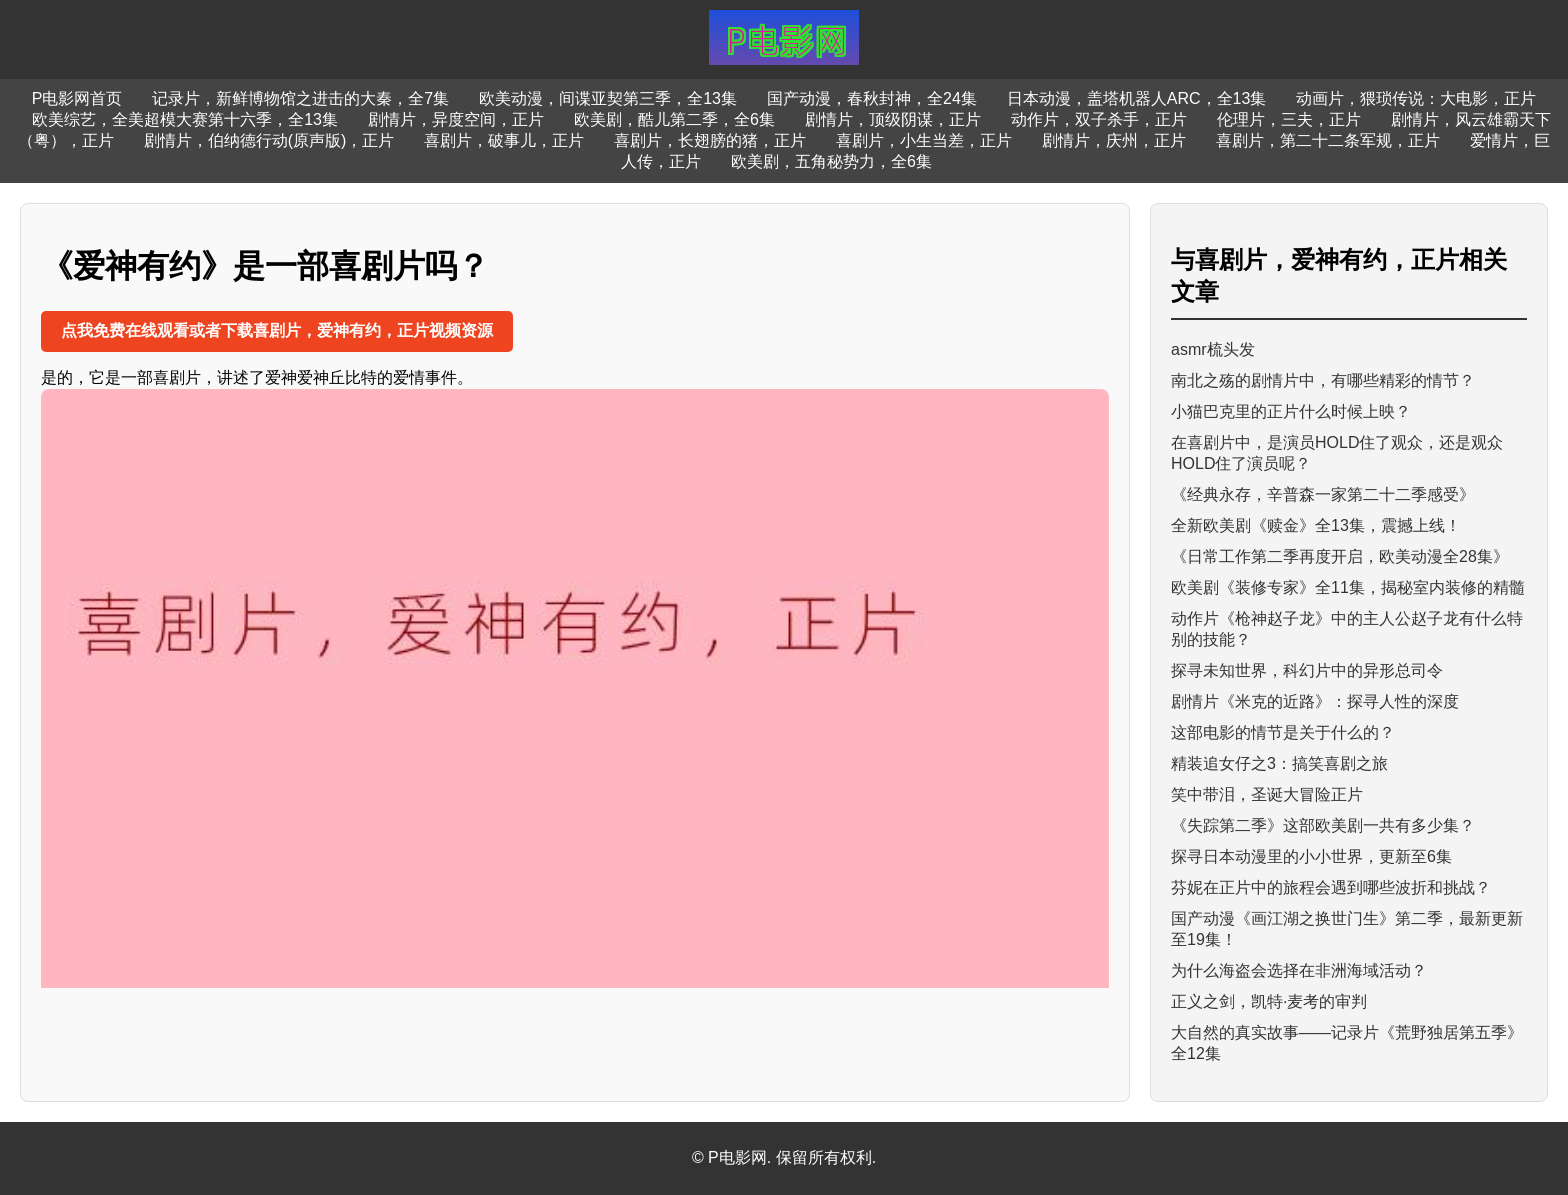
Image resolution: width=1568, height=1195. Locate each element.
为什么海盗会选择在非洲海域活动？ (1299, 970)
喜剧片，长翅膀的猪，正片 (710, 140)
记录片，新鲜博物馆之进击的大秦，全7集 (300, 98)
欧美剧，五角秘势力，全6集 (831, 161)
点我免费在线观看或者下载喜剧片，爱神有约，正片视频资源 (277, 330)
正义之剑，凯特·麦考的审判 (1269, 1001)
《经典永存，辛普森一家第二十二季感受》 (1323, 494)
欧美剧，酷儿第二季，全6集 (674, 119)
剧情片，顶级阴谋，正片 (893, 119)
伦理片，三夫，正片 (1289, 119)
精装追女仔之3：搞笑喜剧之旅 (1279, 763)
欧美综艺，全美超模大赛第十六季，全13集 (185, 119)
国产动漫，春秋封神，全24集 (872, 98)
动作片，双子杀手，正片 (1099, 119)
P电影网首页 (77, 98)
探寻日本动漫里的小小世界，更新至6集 (1311, 856)
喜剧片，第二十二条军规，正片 (1328, 140)
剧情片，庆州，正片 (1114, 140)
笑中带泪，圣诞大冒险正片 (1267, 794)
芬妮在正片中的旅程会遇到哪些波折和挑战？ (1331, 887)
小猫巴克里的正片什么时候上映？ (1291, 411)
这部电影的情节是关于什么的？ (1283, 732)
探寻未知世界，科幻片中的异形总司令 (1307, 670)
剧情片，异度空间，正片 (456, 119)
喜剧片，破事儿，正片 (504, 140)
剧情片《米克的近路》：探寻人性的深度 (1315, 701)
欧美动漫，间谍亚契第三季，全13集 (608, 98)
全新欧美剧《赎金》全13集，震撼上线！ (1316, 525)
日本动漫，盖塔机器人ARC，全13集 (1137, 98)
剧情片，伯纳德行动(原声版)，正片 (269, 140)
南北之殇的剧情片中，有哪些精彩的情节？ (1323, 380)
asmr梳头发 (1213, 349)
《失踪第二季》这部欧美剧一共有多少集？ (1323, 825)
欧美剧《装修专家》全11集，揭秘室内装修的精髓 (1348, 587)
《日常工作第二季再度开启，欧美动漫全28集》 (1340, 556)
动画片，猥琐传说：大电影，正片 (1416, 98)
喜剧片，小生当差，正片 (924, 140)
